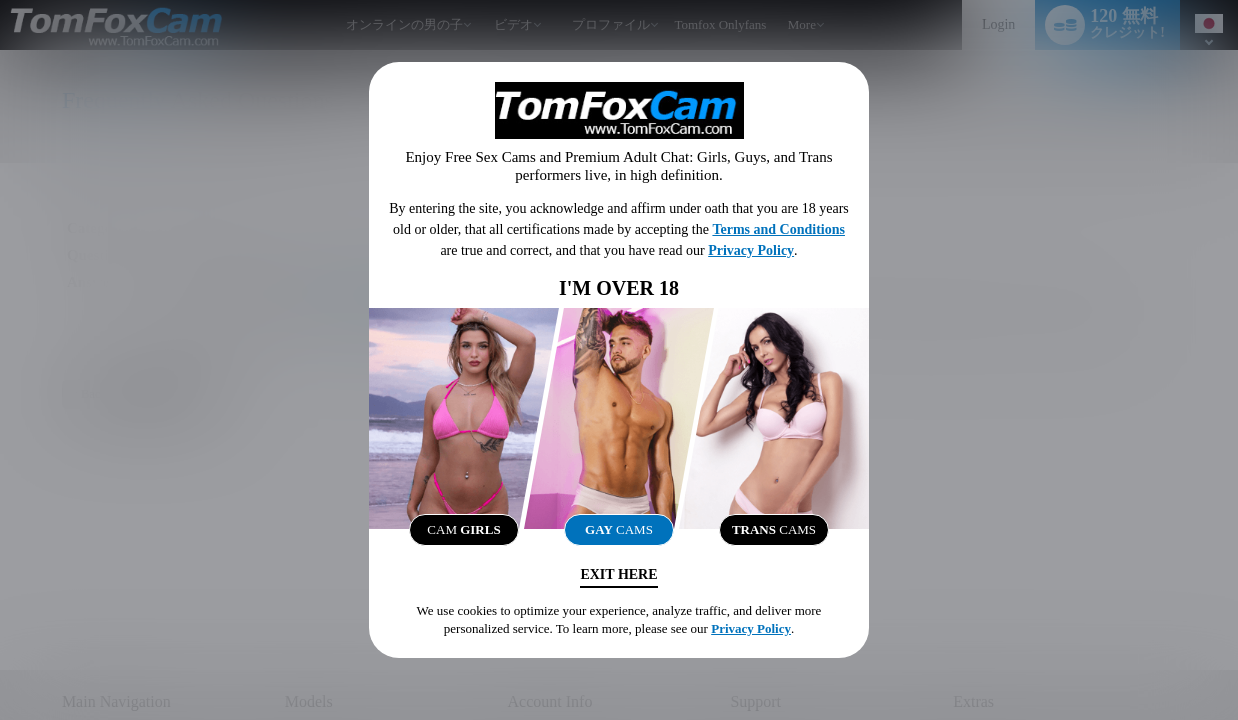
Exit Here (618, 574)
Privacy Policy (751, 250)
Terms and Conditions (778, 229)
